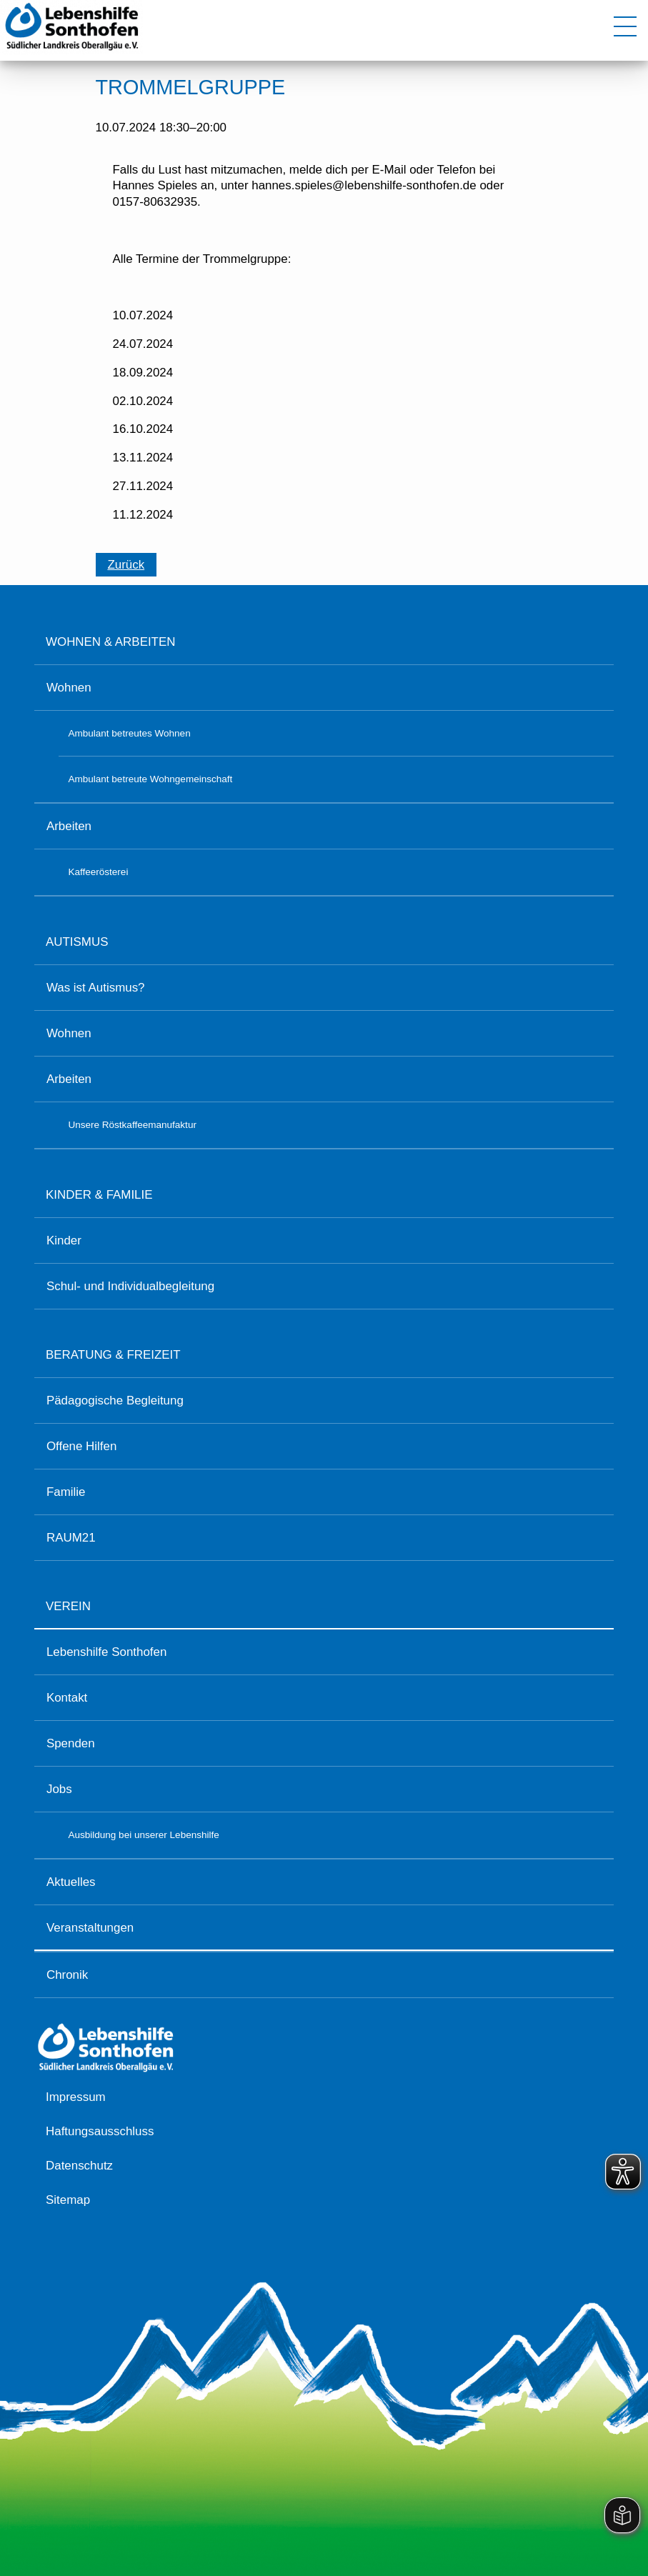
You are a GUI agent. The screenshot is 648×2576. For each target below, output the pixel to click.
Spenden (70, 1743)
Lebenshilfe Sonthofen (106, 1652)
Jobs (59, 1789)
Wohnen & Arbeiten (110, 642)
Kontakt (66, 1697)
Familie (66, 1492)
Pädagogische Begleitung (115, 1400)
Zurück (125, 564)
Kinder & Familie (99, 1195)
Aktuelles (71, 1882)
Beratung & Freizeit (113, 1355)
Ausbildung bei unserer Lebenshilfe (143, 1834)
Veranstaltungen (90, 1928)
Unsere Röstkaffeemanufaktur (132, 1124)
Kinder (63, 1240)
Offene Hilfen (81, 1446)
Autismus (77, 942)
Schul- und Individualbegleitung (130, 1286)
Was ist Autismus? (95, 987)
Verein (68, 1606)
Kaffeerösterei (98, 872)
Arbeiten (68, 826)
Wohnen (68, 687)
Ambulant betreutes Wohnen (129, 733)
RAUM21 (71, 1537)
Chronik (67, 1975)
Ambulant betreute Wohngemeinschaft (150, 779)
